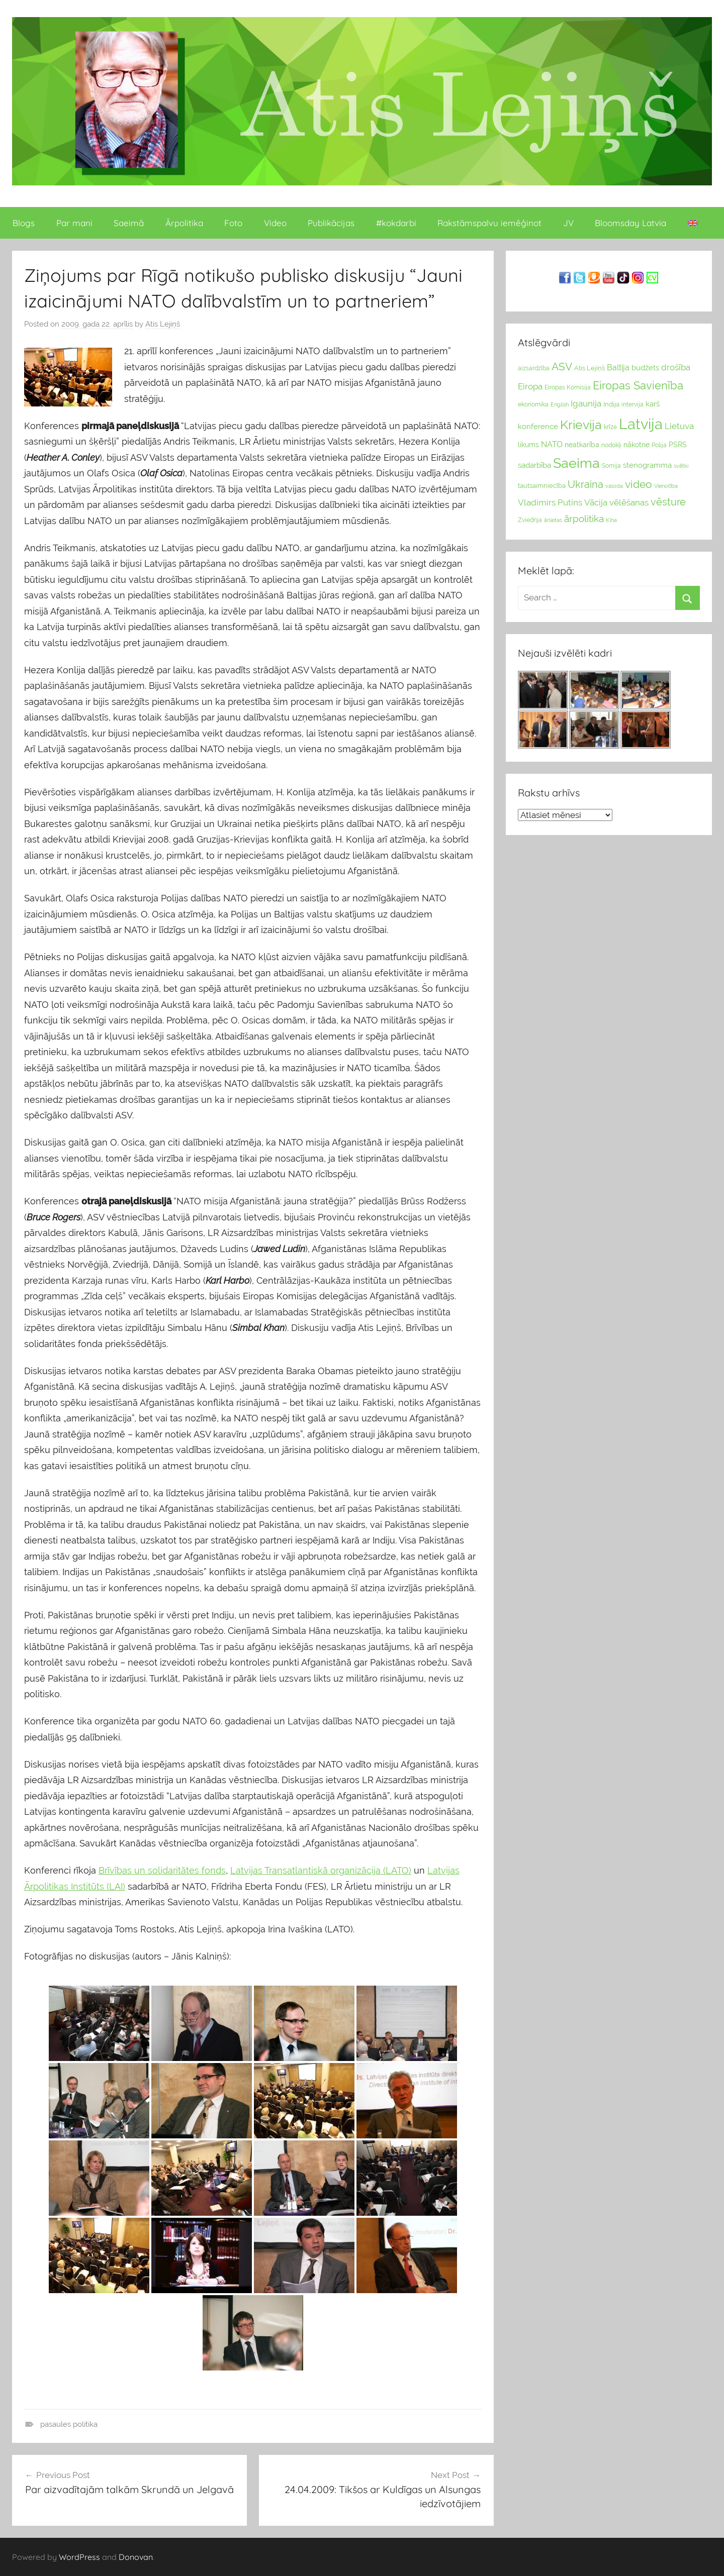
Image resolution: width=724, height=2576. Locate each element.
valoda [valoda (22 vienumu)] (614, 485)
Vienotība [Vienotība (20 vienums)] (666, 486)
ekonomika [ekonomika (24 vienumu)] (533, 404)
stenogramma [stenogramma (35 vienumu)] (647, 465)
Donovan (136, 2557)
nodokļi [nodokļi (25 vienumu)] (611, 445)
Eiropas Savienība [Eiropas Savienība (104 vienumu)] (638, 385)
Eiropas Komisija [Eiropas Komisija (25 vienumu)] (568, 387)
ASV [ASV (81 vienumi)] (562, 367)
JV (568, 223)
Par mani (74, 223)
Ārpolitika (184, 223)
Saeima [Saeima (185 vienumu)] (576, 463)
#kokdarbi (396, 223)
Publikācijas (331, 223)
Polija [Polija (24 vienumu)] (659, 445)
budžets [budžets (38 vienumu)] (645, 367)
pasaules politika (69, 2424)
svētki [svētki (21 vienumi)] (681, 466)
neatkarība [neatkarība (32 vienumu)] (582, 445)
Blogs (24, 223)
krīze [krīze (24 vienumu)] (610, 427)
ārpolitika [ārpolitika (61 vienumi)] (584, 518)
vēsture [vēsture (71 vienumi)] (668, 502)
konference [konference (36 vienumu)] (538, 426)
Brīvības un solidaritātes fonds (162, 1870)
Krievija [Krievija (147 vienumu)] (581, 425)
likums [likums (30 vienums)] (528, 445)
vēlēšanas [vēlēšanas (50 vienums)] (629, 502)
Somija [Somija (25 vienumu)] (611, 465)
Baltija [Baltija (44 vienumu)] (618, 367)
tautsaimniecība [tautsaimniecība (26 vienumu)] (542, 485)
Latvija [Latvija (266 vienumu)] (641, 424)
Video (275, 223)
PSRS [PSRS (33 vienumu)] (678, 445)
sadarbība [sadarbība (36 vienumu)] (534, 465)
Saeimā (129, 223)
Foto (233, 223)
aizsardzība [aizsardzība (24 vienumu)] (534, 368)
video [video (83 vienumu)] (638, 484)
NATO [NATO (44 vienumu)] (552, 444)
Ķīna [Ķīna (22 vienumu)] (611, 520)
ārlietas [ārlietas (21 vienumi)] (553, 520)
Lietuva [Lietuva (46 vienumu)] (679, 426)
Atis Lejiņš (162, 324)
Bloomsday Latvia (630, 223)
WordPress (79, 2557)
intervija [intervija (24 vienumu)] (632, 404)
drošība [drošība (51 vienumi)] (675, 367)
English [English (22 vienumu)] (560, 404)
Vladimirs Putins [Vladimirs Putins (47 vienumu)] (550, 502)
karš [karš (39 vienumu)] (653, 403)
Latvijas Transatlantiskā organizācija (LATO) (320, 1870)
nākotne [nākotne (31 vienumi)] (636, 445)
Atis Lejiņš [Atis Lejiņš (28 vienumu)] (589, 368)
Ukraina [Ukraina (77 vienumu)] (585, 484)
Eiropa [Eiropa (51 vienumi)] (530, 386)
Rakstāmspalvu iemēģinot (489, 223)
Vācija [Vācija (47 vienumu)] (595, 502)
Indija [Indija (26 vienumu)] (611, 404)
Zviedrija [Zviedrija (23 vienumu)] (530, 520)
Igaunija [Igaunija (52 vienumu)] (586, 403)
